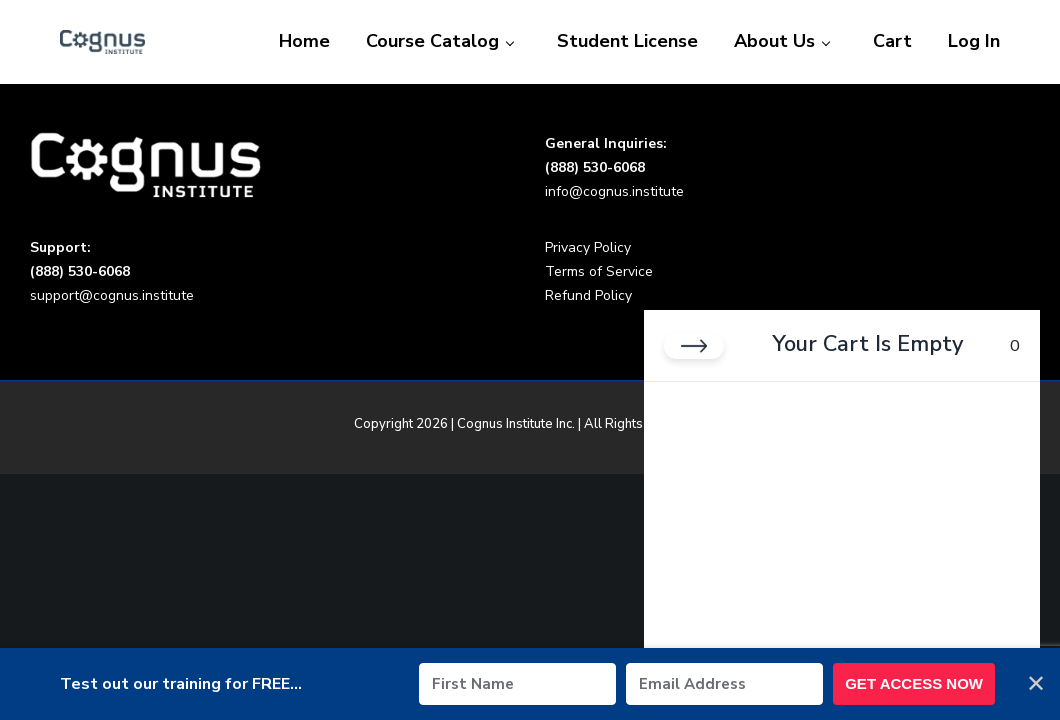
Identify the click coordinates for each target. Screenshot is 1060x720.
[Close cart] (694, 346)
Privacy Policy (588, 247)
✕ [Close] (1036, 684)
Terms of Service (599, 271)
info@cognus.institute (614, 191)
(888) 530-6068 (595, 167)
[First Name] (517, 684)
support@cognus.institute (112, 295)
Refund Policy (588, 295)
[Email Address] (724, 684)
